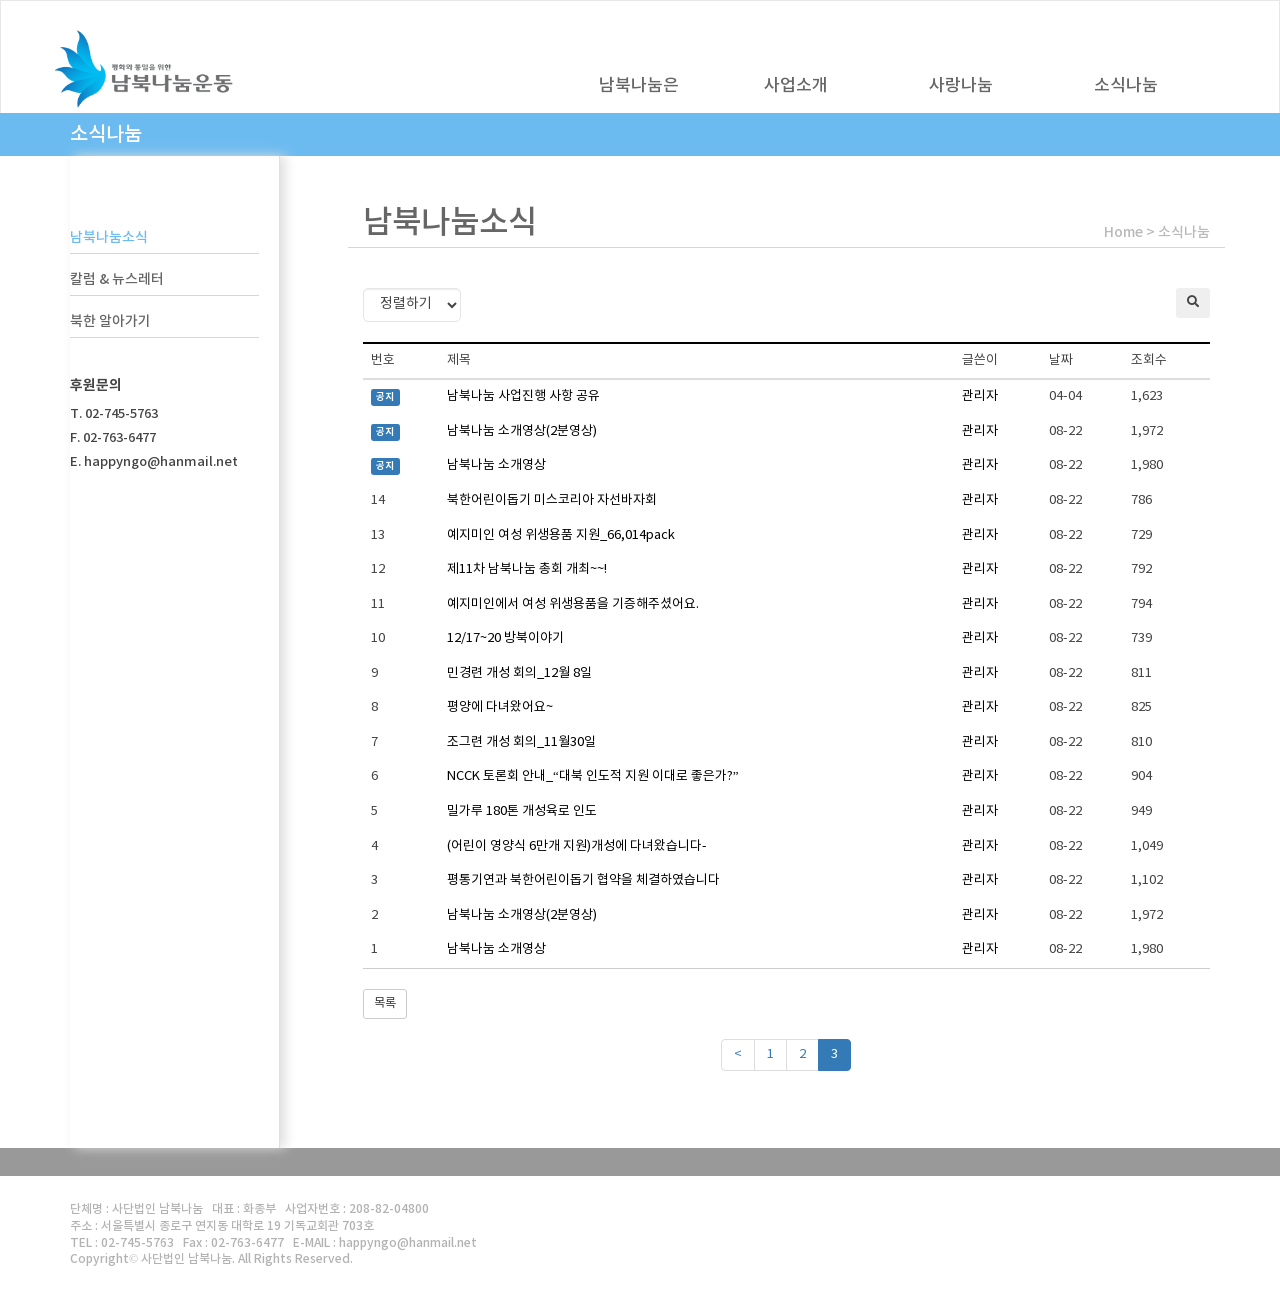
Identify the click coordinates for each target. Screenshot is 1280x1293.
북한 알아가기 (110, 321)
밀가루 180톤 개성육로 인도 (522, 811)
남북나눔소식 (109, 237)
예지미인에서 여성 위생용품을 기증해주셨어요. (573, 604)
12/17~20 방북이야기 (505, 638)
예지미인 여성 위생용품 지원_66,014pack (561, 535)
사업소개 (796, 86)
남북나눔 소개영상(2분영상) (522, 431)
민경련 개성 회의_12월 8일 (519, 673)
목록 (385, 1003)
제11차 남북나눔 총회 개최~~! (527, 569)
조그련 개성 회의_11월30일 (521, 742)
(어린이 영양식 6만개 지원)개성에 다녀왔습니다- (577, 846)
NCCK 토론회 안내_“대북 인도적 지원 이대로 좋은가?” (593, 776)
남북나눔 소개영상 (496, 465)
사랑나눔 (961, 86)
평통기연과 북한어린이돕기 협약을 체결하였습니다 (583, 880)
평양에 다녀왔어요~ (500, 707)
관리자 (980, 396)
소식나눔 (1126, 86)
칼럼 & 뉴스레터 (117, 279)
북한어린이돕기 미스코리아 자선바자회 (552, 500)
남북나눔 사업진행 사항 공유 (523, 396)
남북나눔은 (639, 86)
